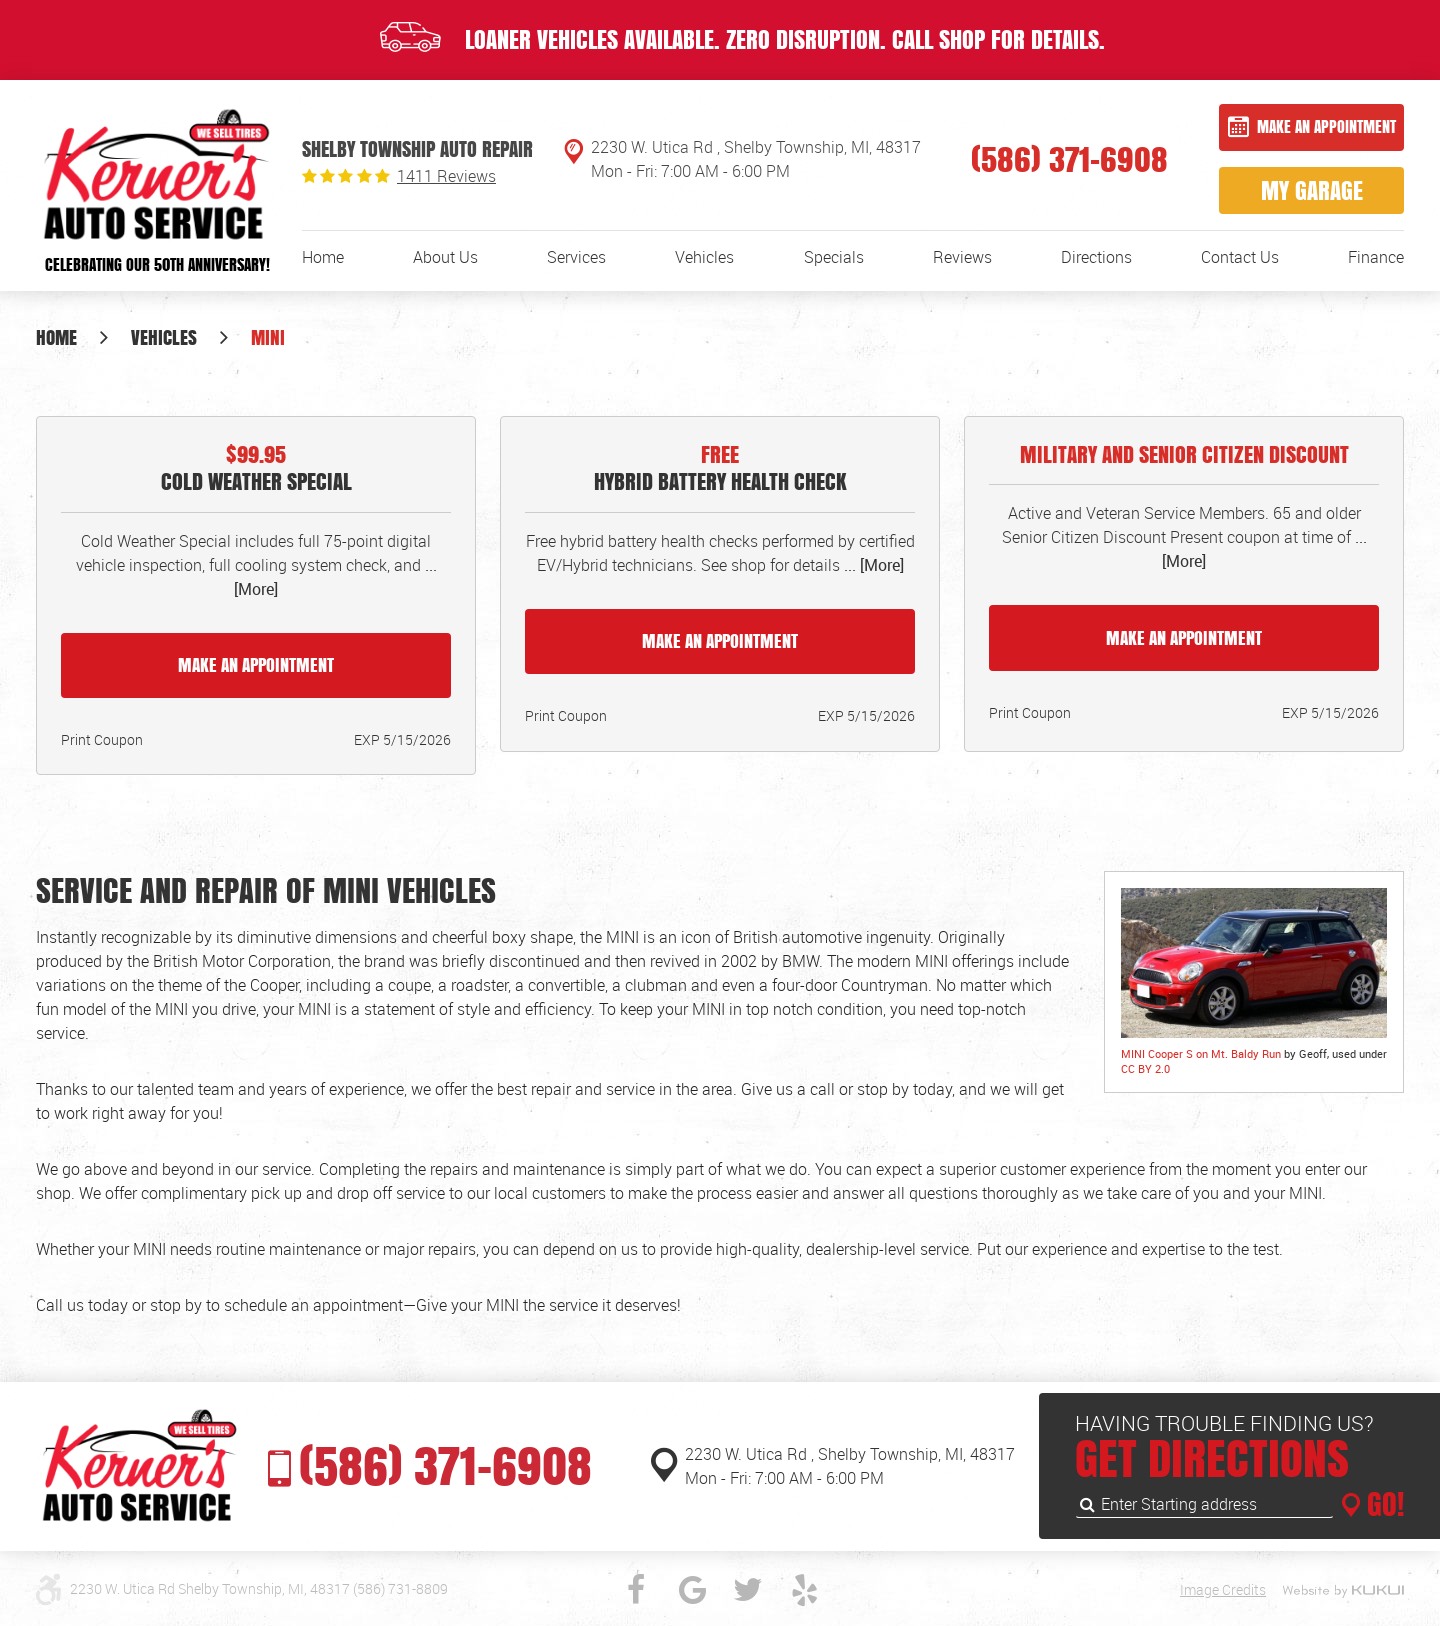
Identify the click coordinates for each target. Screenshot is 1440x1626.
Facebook (636, 1590)
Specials (834, 257)
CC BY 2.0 (1145, 1068)
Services (576, 257)
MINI (268, 337)
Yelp (804, 1590)
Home (323, 257)
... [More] (872, 565)
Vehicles (704, 257)
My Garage (1312, 190)
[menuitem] (323, 257)
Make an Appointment (1326, 126)
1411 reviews (446, 176)
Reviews (962, 257)
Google (692, 1590)
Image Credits (1223, 1589)
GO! (1382, 1504)
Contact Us (1240, 257)
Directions (1096, 257)
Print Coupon (102, 739)
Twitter (748, 1590)
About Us (445, 257)
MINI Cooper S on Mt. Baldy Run (1201, 1053)
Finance (1376, 257)
